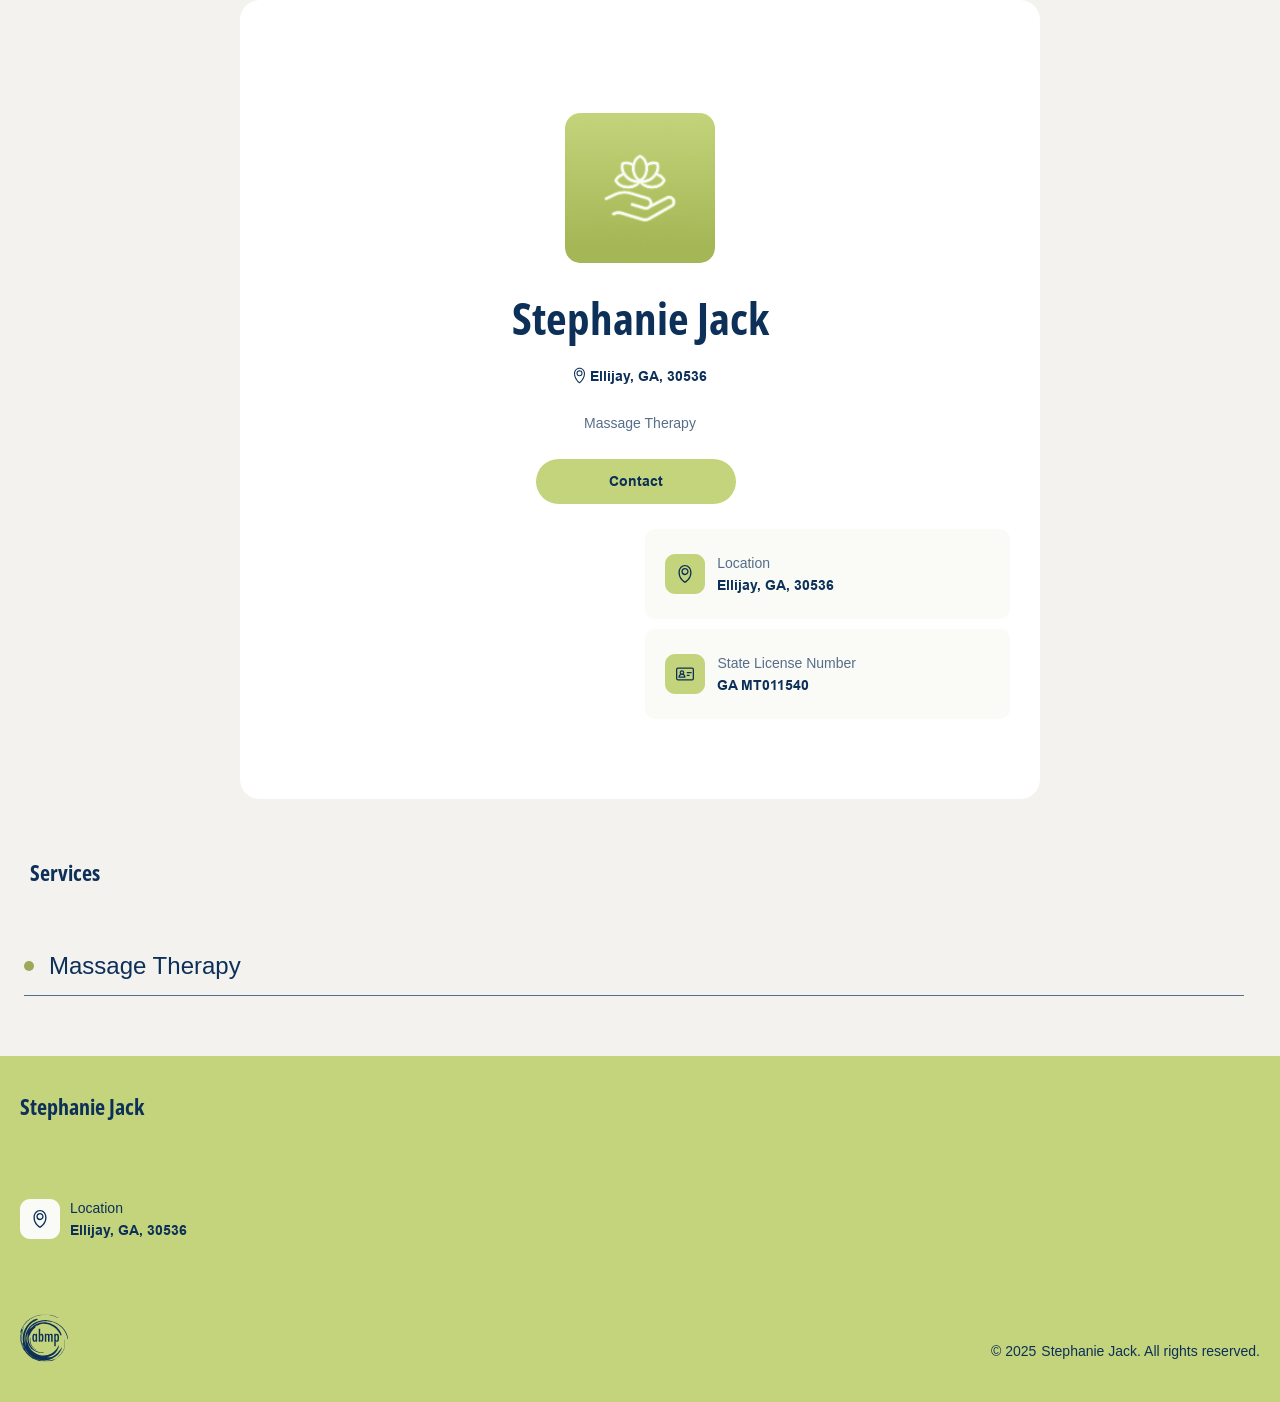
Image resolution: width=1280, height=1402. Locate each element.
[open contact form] (636, 481)
